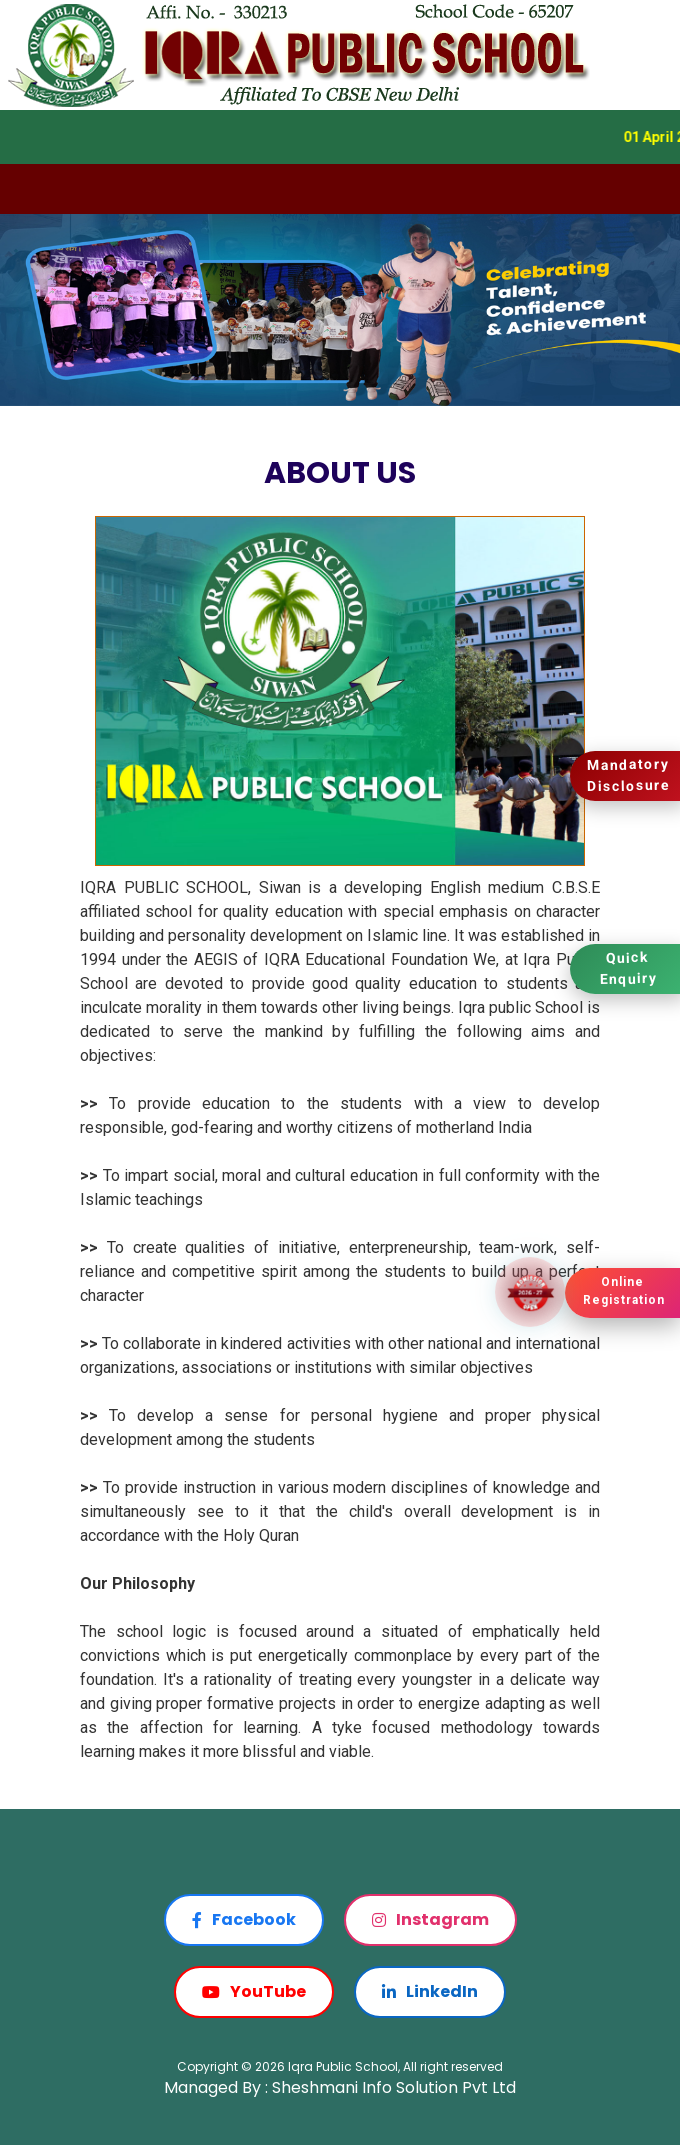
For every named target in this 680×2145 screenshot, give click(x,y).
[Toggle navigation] (28, 189)
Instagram (430, 1919)
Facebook (244, 1919)
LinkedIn (430, 1991)
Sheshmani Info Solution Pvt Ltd (394, 2087)
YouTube (254, 1991)
